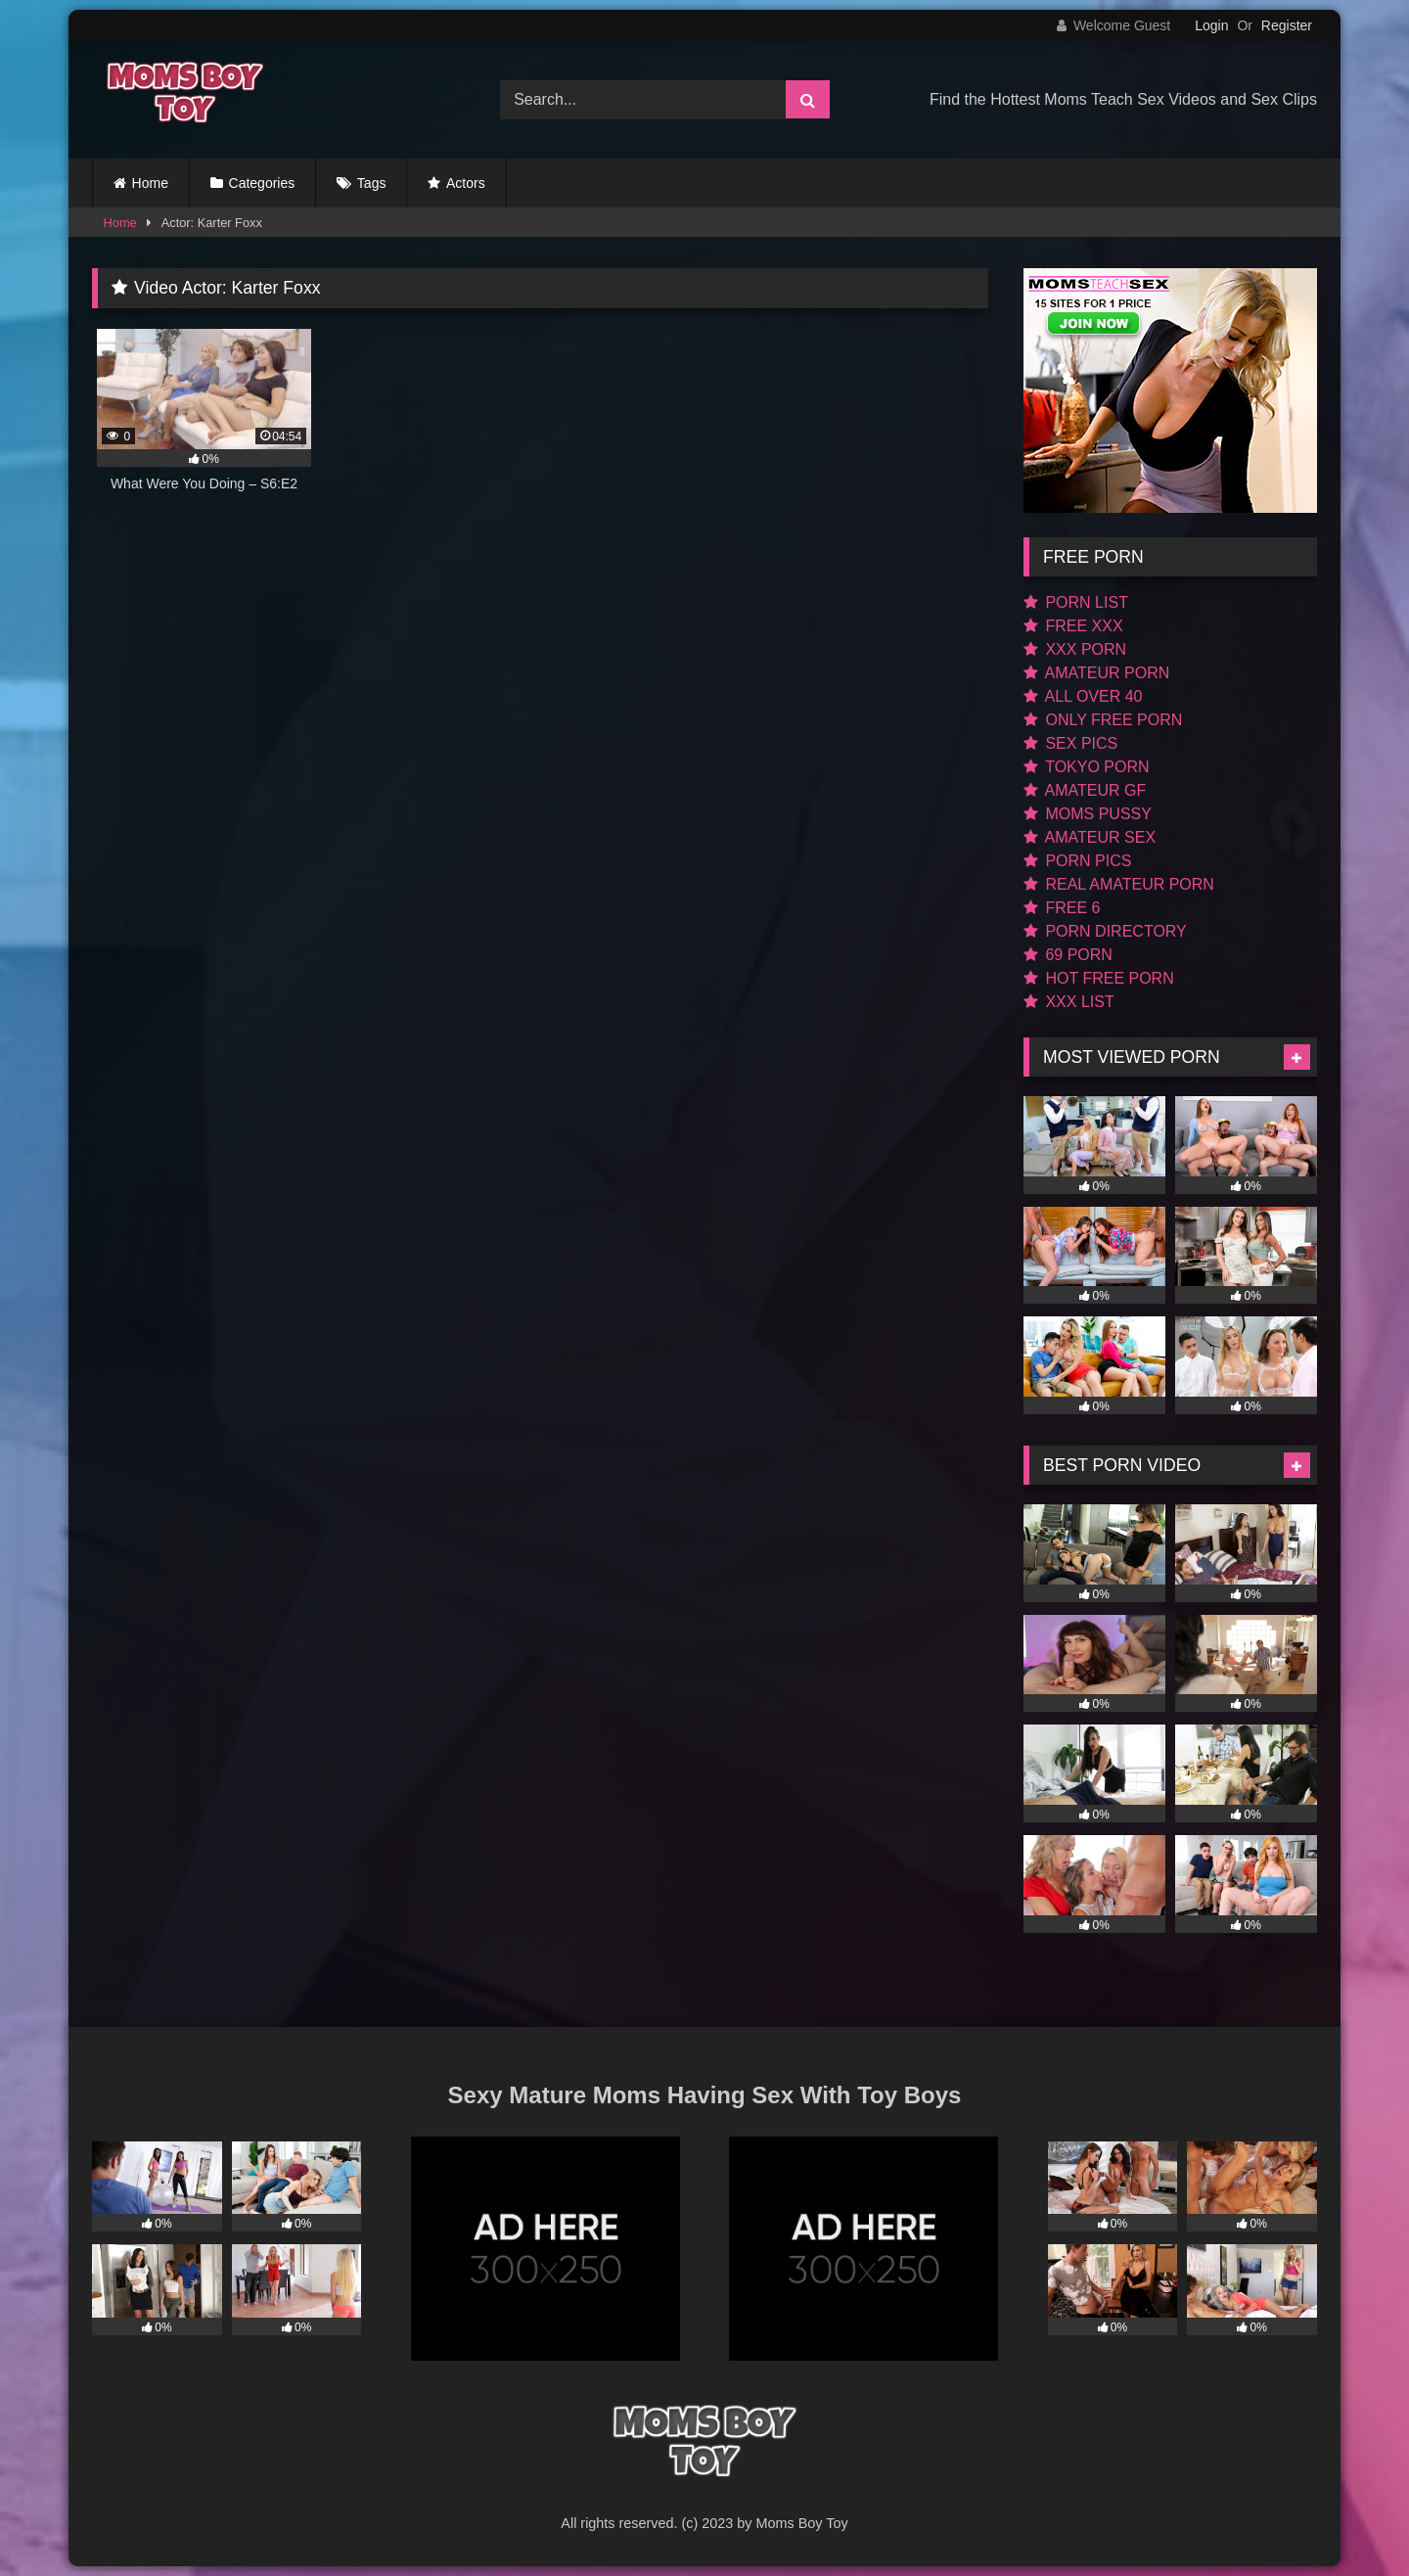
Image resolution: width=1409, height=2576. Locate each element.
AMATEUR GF (1084, 790)
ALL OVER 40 (1082, 696)
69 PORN (1068, 954)
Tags (371, 183)
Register (1286, 25)
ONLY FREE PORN (1102, 720)
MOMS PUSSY (1087, 813)
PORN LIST (1075, 602)
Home (150, 183)
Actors (465, 183)
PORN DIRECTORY (1105, 931)
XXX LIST (1068, 1001)
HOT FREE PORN (1098, 978)
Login (1211, 25)
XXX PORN (1074, 649)
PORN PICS (1077, 860)
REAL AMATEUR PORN (1118, 884)
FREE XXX (1073, 626)
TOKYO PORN (1086, 767)
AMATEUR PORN (1096, 673)
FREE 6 (1061, 907)
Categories (262, 183)
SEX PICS (1070, 743)
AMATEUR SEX (1089, 837)
